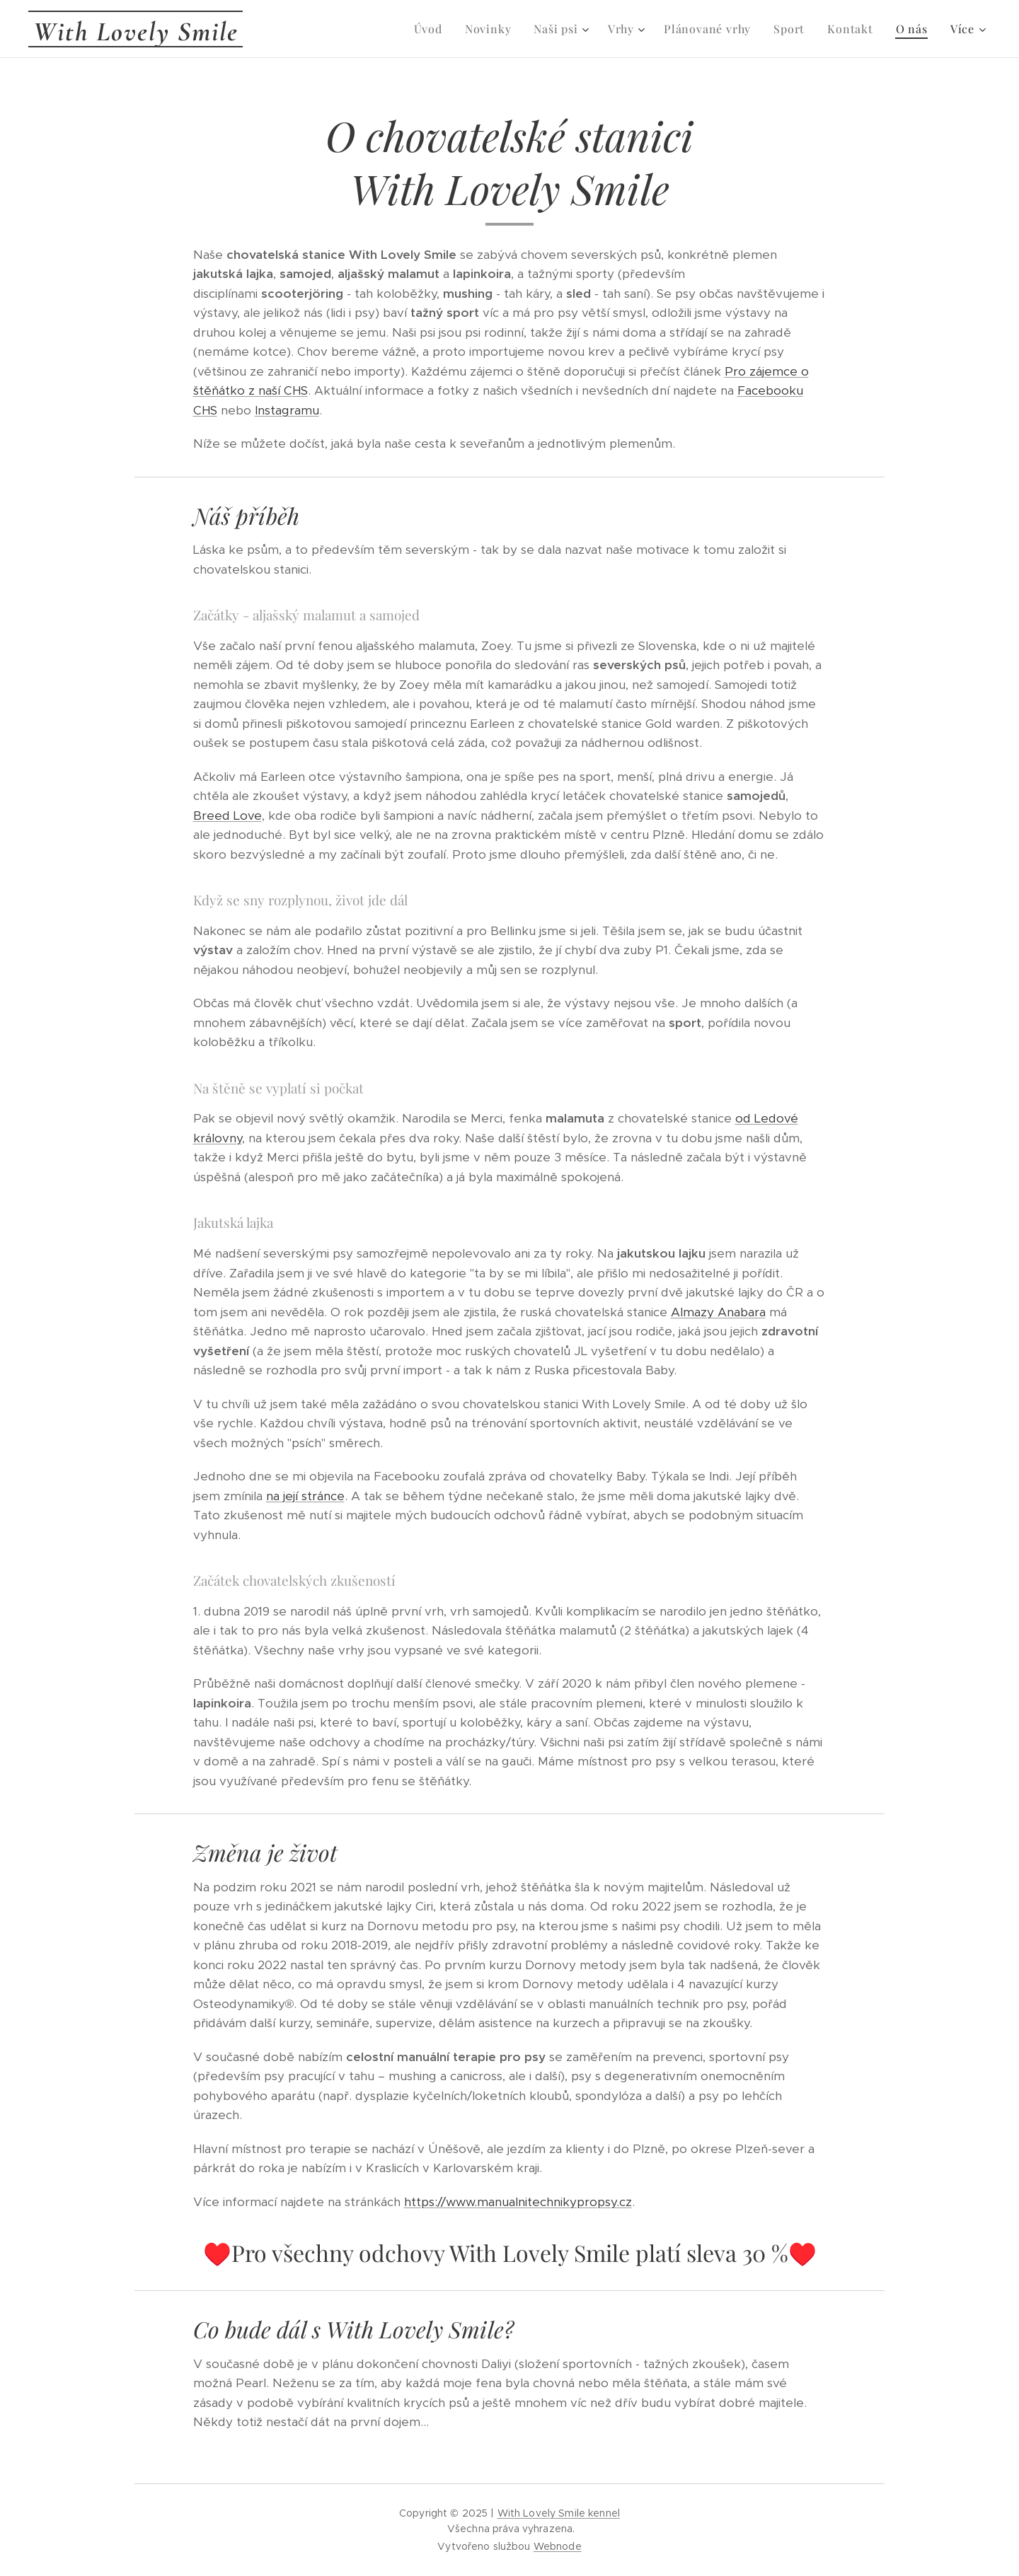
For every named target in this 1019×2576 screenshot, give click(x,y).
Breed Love (227, 815)
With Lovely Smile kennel (558, 2513)
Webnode (558, 2546)
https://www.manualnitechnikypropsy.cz (518, 2202)
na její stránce (305, 1496)
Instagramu (287, 410)
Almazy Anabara (718, 1312)
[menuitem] (432, 29)
